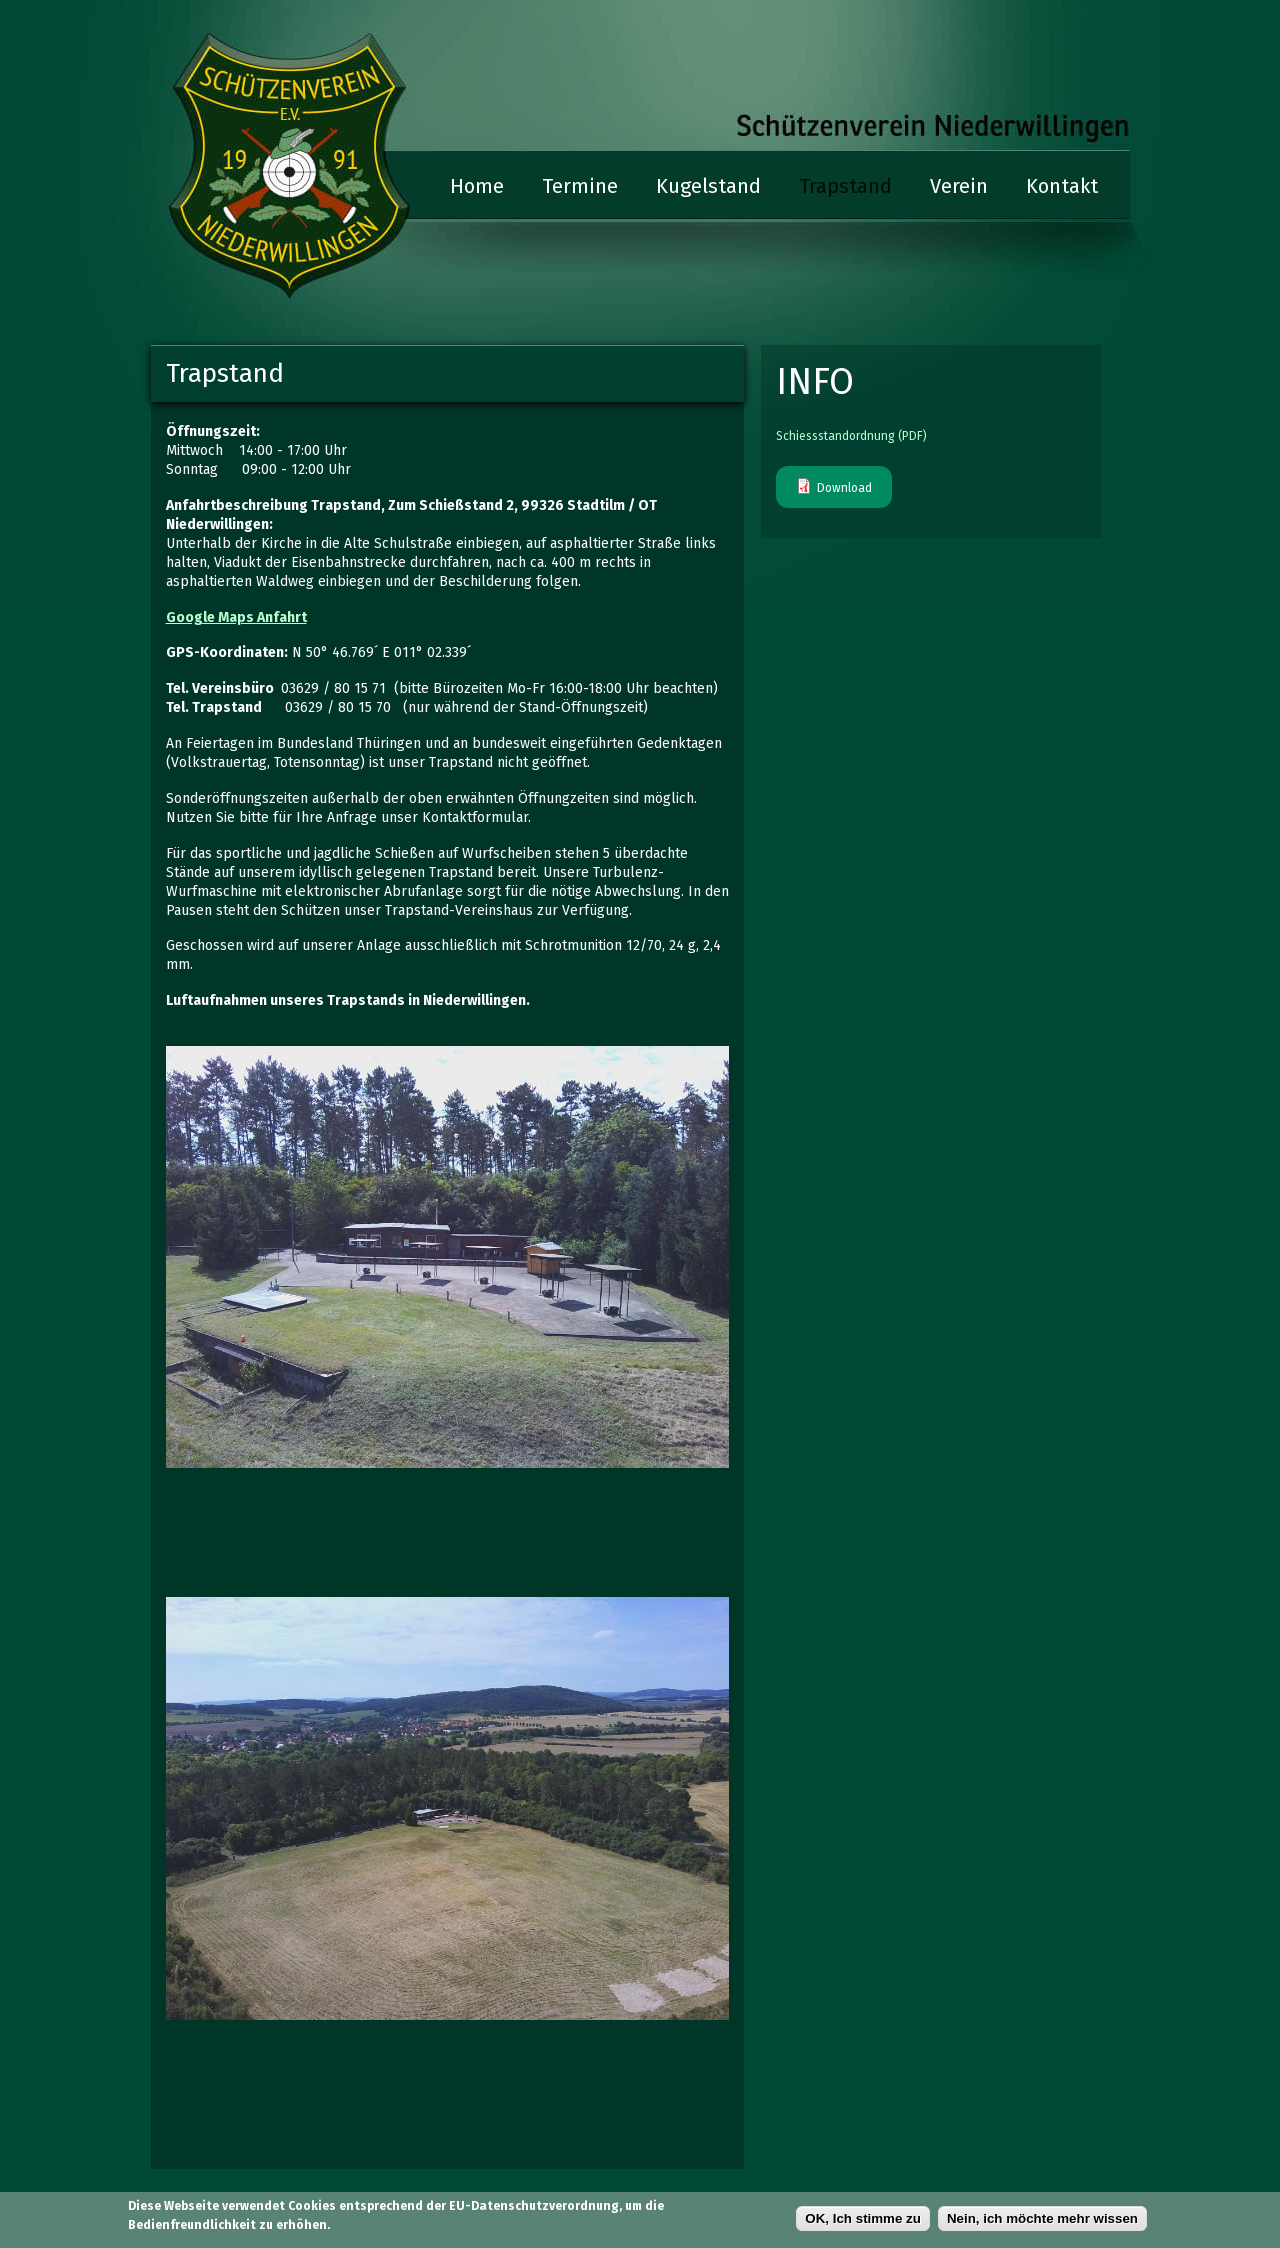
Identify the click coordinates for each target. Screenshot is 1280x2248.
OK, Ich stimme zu (863, 2219)
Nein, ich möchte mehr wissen (1042, 2219)
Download (844, 488)
